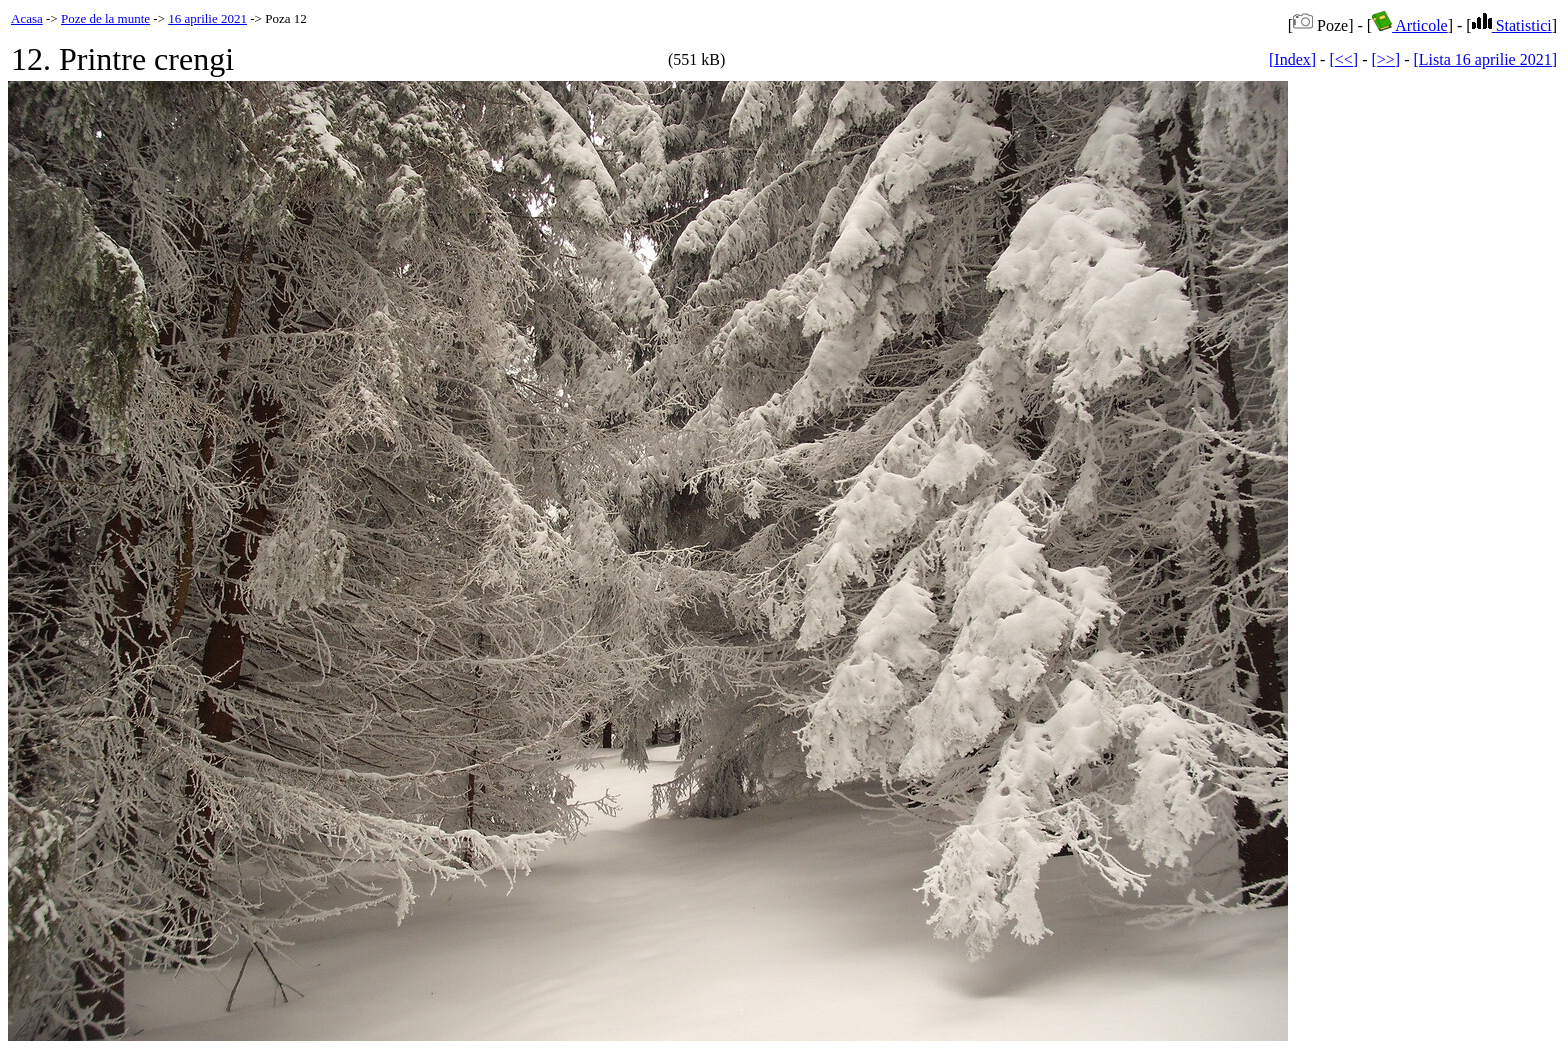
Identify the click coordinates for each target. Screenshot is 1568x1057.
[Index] (1292, 59)
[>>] (1385, 59)
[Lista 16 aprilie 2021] (1485, 59)
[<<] (1343, 59)
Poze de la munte (105, 18)
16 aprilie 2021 (207, 18)
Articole (1410, 25)
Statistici (1512, 25)
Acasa (27, 18)
